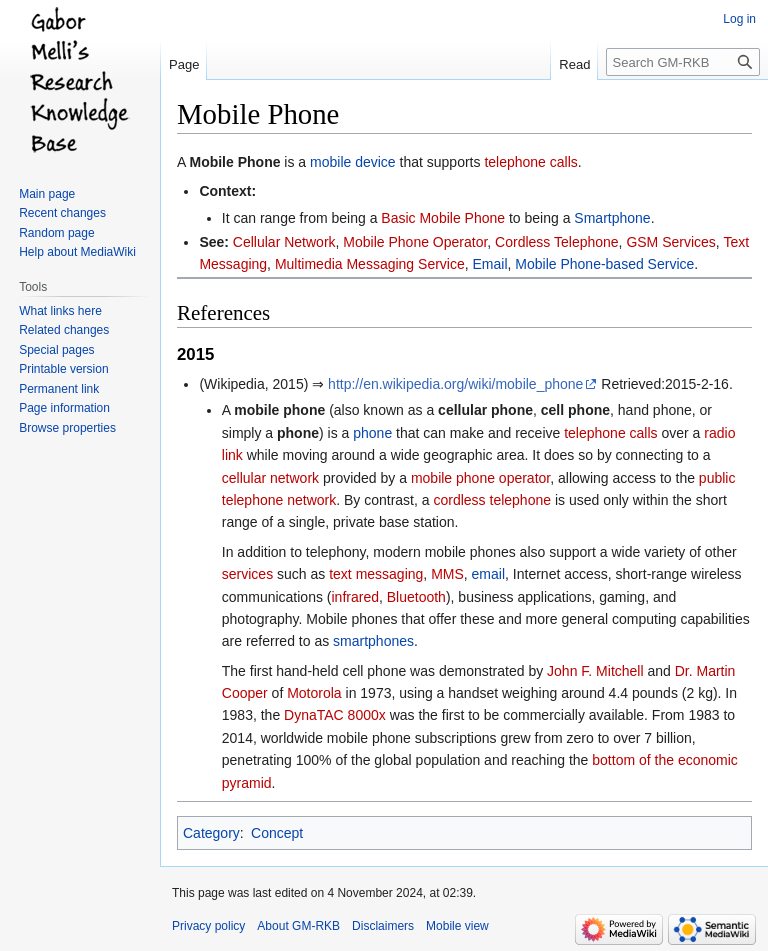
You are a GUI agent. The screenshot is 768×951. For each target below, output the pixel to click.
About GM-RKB (298, 926)
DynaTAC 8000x (335, 715)
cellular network (270, 478)
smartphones (373, 641)
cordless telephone (492, 500)
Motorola (314, 693)
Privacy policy (208, 926)
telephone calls (530, 162)
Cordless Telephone (557, 242)
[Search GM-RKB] (683, 62)
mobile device (353, 162)
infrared (354, 597)
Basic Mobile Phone (443, 218)
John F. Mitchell (595, 671)
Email (490, 264)
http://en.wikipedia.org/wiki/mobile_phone (455, 384)
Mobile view (457, 926)
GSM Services (670, 242)
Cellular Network (284, 242)
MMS (447, 574)
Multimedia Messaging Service (370, 264)
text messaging (376, 574)
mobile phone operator (480, 478)
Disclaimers (383, 926)
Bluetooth (416, 597)
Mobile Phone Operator (415, 242)
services (247, 574)
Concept (277, 833)
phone (372, 433)
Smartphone (612, 218)
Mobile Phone (234, 162)
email (488, 574)
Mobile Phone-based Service (604, 264)
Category (211, 833)
